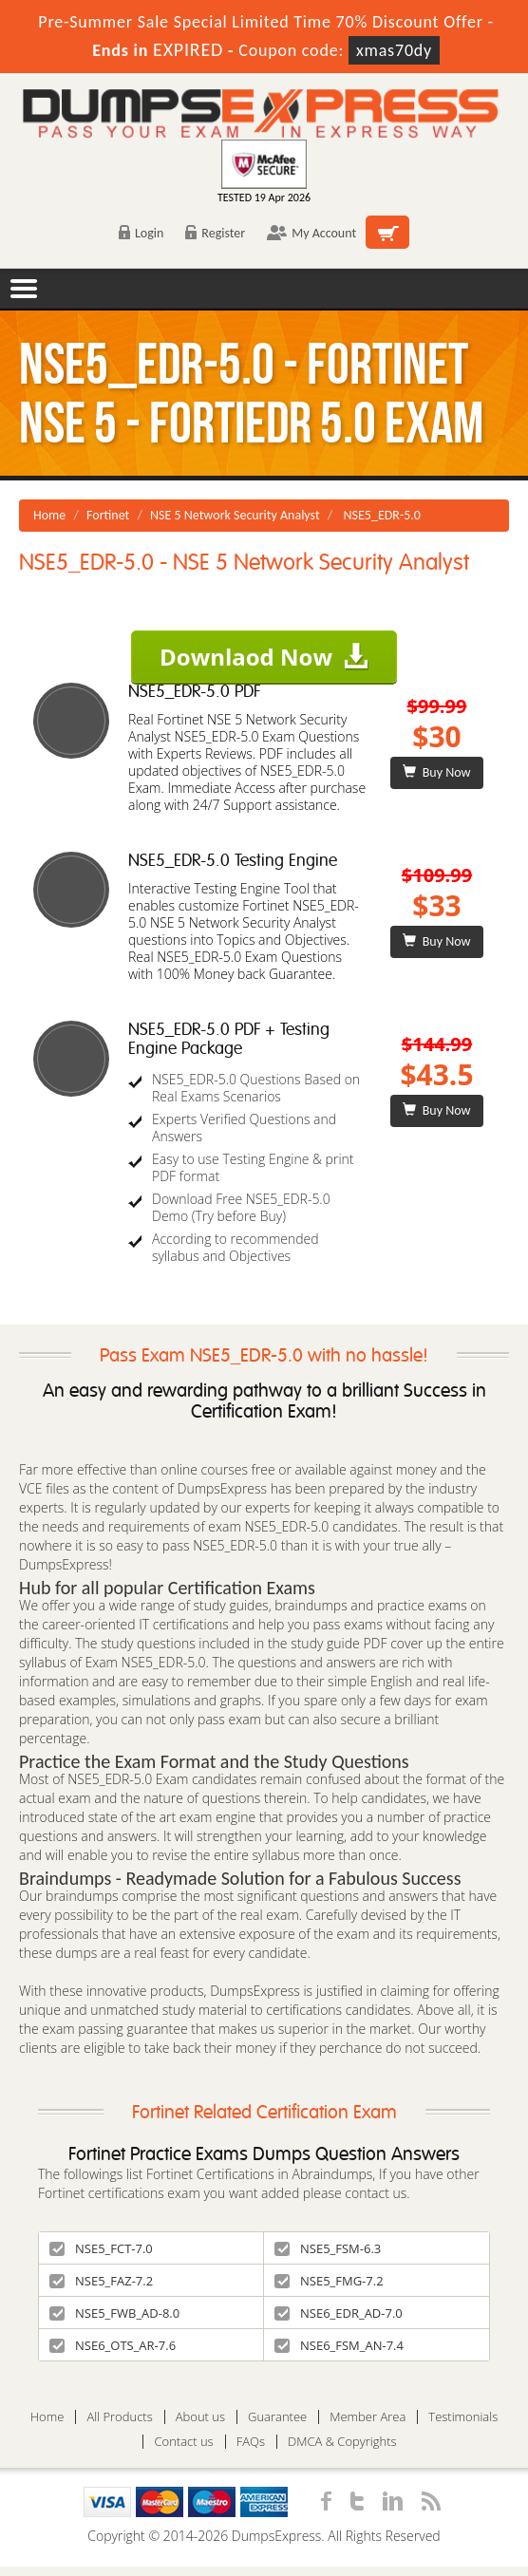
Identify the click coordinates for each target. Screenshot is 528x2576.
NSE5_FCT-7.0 (101, 2248)
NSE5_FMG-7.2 (329, 2280)
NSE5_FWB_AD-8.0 (114, 2313)
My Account (311, 233)
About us (200, 2417)
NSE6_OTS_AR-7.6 (112, 2345)
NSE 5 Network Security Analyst (235, 515)
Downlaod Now (264, 656)
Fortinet (107, 515)
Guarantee (277, 2417)
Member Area (367, 2417)
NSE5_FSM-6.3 (327, 2248)
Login (141, 233)
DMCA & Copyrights (342, 2442)
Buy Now (436, 772)
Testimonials (463, 2417)
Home (49, 515)
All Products (119, 2417)
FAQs (250, 2442)
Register (215, 233)
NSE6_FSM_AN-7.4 (339, 2345)
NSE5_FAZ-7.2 (101, 2280)
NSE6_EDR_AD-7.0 (338, 2313)
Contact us (183, 2442)
